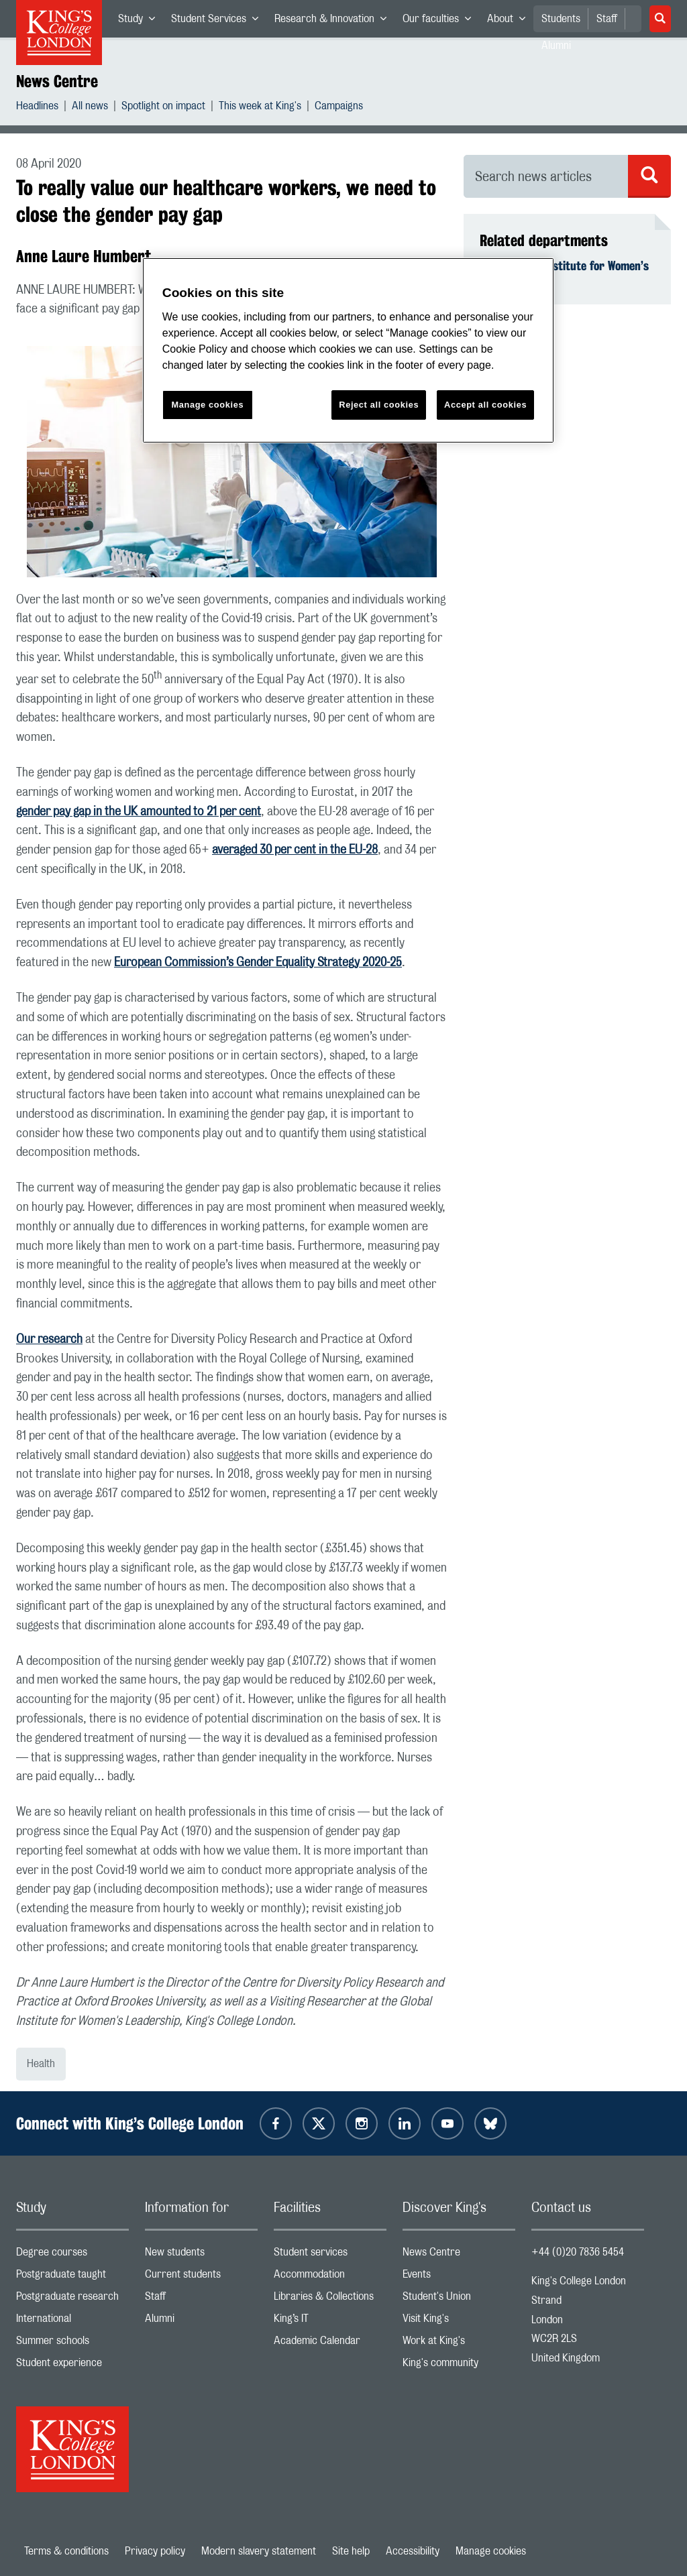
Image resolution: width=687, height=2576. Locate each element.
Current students (201, 2277)
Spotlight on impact (163, 108)
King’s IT (330, 2321)
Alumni (201, 2321)
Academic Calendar (330, 2343)
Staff (606, 18)
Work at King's (459, 2343)
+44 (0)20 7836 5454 (577, 2252)
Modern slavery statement (258, 2551)
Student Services (218, 21)
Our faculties (441, 21)
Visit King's (459, 2321)
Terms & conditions (66, 2551)
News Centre (57, 81)
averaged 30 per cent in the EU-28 (295, 850)
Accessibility (412, 2551)
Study (140, 21)
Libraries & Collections (330, 2299)
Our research (49, 1340)
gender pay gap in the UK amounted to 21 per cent (138, 812)
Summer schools (72, 2343)
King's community (459, 2365)
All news (90, 108)
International (72, 2321)
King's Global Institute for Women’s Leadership (564, 273)
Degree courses (72, 2255)
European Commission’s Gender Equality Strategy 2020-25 (258, 963)
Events (459, 2277)
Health (41, 2063)
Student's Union (459, 2299)
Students (560, 18)
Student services (330, 2255)
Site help (351, 2551)
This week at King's (260, 108)
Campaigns (339, 108)
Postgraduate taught (72, 2277)
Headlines (37, 108)
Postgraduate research (72, 2299)
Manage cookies (491, 2551)
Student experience (72, 2365)
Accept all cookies (485, 405)
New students (201, 2255)
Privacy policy (155, 2551)
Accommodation (330, 2277)
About (510, 21)
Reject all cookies (379, 405)
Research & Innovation (334, 21)
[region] (348, 350)
